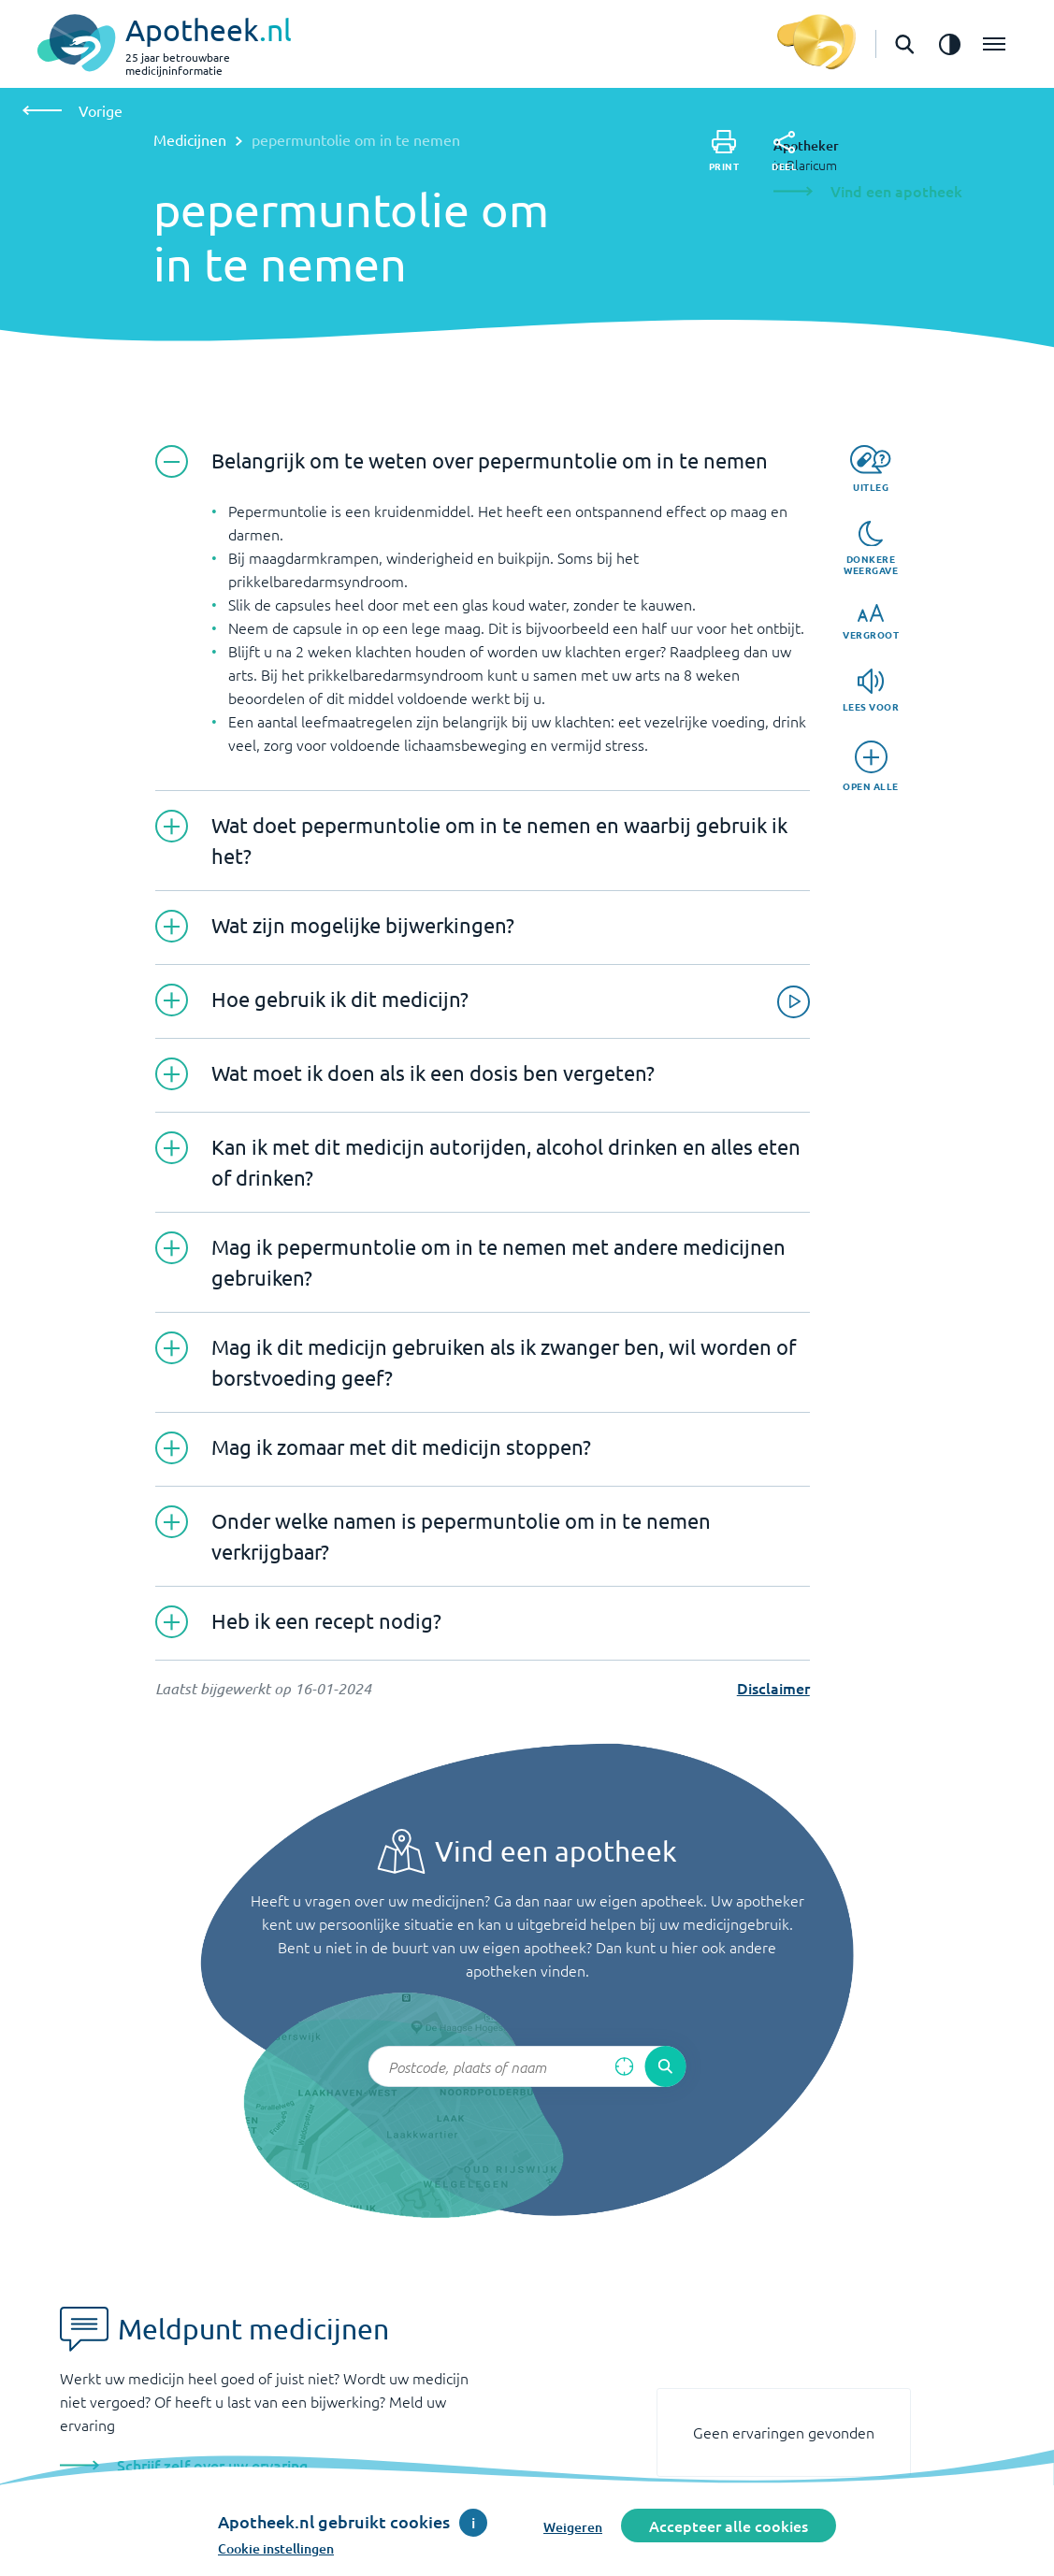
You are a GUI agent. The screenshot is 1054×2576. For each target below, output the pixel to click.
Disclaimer (773, 1687)
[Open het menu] (994, 44)
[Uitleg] (870, 469)
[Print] (724, 151)
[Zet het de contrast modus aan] (949, 44)
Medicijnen (189, 139)
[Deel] (784, 151)
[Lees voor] (871, 690)
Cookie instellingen (276, 2548)
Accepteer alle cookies (728, 2525)
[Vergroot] (871, 622)
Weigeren (572, 2527)
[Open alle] (871, 766)
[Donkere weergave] (871, 549)
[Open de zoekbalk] (904, 44)
